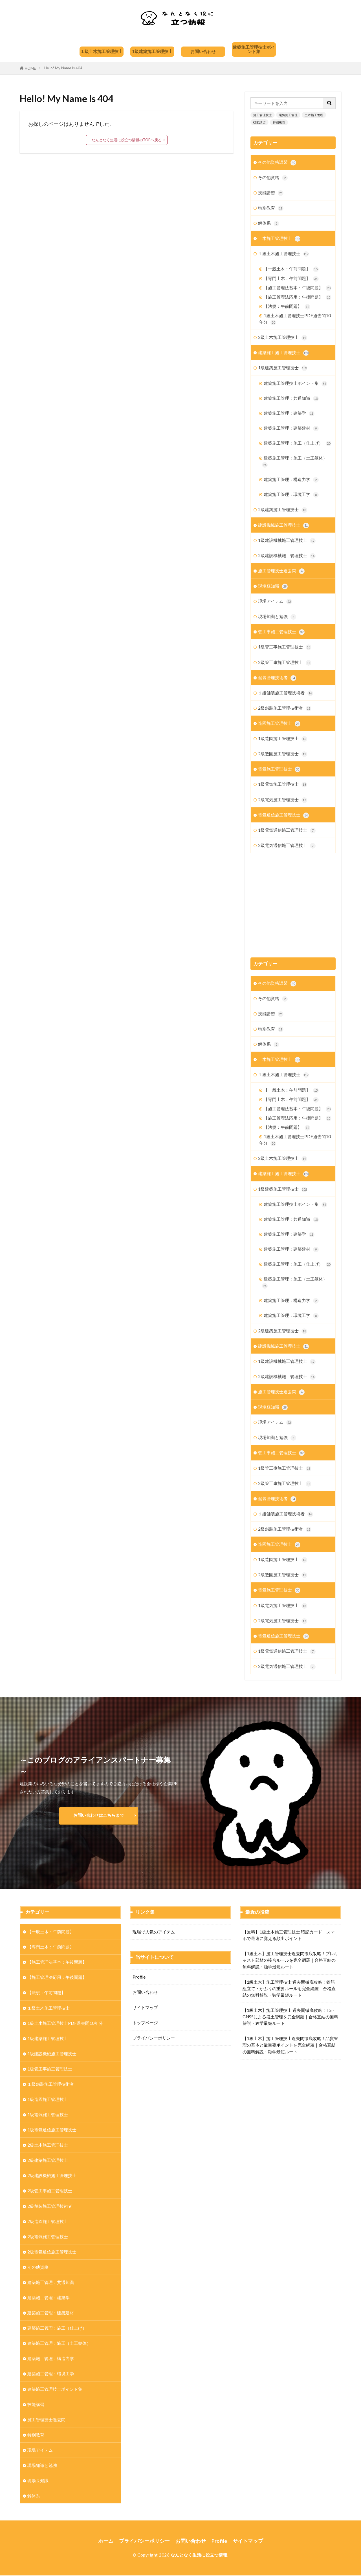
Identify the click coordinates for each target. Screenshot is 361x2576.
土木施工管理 (314, 115)
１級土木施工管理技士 (101, 51)
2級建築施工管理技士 (282, 510)
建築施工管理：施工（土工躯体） (294, 461)
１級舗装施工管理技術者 (285, 693)
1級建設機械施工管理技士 (287, 541)
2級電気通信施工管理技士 (287, 846)
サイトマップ (145, 2007)
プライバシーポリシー (154, 2037)
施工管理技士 (262, 115)
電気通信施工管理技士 (283, 815)
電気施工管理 (288, 115)
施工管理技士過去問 (281, 571)
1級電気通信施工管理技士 (287, 830)
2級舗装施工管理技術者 (284, 708)
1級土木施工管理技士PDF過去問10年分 (295, 319)
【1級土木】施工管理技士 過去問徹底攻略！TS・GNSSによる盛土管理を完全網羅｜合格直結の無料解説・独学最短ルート (290, 2017)
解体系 (268, 223)
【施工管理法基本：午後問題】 (297, 288)
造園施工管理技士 (279, 724)
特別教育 (279, 122)
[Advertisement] (293, 899)
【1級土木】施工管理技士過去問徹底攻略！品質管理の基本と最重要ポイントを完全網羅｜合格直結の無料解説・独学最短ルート (290, 2045)
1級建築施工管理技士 (152, 51)
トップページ (145, 2022)
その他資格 (273, 178)
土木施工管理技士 (279, 239)
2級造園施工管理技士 (282, 754)
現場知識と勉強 (277, 617)
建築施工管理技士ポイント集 (254, 49)
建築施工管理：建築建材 (291, 428)
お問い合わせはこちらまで (98, 1815)
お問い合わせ (203, 51)
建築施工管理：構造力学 (291, 480)
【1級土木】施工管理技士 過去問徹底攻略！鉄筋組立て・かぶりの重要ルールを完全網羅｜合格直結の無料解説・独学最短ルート (289, 1988)
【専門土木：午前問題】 (291, 279)
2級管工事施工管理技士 (284, 663)
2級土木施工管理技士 (282, 338)
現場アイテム (275, 601)
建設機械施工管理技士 (283, 525)
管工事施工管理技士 (281, 632)
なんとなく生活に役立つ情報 (199, 2555)
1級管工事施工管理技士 (284, 647)
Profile (139, 1976)
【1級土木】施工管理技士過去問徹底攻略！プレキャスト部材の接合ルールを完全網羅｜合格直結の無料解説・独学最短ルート (290, 1960)
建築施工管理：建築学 (289, 413)
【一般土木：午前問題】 (291, 269)
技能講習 (259, 122)
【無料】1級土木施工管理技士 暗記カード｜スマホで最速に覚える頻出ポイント (289, 1935)
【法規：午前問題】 (287, 307)
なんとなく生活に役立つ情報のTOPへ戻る (127, 140)
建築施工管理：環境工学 (291, 495)
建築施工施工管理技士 (283, 353)
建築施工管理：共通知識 (291, 398)
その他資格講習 (277, 162)
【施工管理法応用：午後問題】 (297, 297)
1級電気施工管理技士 (282, 784)
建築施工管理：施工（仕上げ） (297, 443)
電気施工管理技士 (279, 769)
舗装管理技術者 (277, 678)
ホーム (105, 2541)
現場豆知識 (273, 586)
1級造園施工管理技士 (282, 739)
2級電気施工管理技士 (282, 800)
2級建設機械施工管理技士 (287, 556)
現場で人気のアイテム (154, 1931)
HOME (30, 68)
